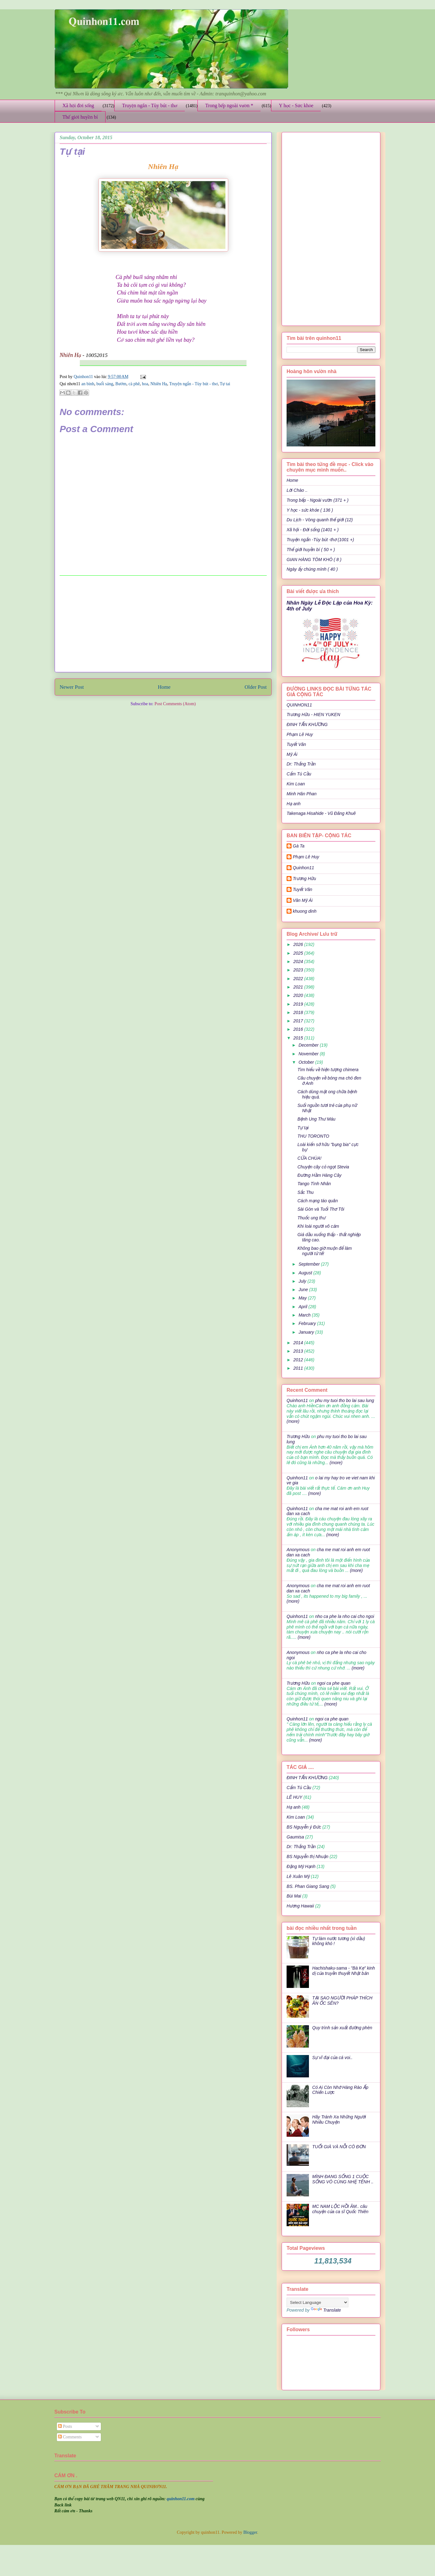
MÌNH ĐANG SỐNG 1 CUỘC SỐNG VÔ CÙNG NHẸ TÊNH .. (343, 2179)
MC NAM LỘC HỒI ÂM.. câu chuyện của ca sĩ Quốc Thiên (340, 2209)
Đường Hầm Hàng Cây (319, 1175)
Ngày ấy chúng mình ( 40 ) (312, 569)
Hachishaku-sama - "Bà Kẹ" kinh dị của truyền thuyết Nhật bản (343, 1971)
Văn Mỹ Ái (303, 900)
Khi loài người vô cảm (318, 1226)
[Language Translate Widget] (317, 2302)
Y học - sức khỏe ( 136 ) (310, 510)
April (303, 1306)
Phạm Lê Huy (300, 734)
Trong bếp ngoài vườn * (229, 105)
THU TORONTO (313, 1136)
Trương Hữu (304, 878)
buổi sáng (105, 383)
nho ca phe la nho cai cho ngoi (344, 1616)
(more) (293, 1421)
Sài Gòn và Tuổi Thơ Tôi (320, 1209)
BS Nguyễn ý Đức (304, 1827)
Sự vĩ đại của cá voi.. (332, 2057)
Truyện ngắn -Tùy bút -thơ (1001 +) (320, 539)
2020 (298, 995)
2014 (298, 1342)
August (305, 1272)
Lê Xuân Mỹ (298, 1876)
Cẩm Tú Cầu (299, 773)
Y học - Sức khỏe (296, 105)
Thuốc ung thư (311, 1217)
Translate (326, 2310)
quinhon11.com (181, 2498)
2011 (298, 1368)
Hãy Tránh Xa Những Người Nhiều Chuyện (339, 2119)
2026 (298, 944)
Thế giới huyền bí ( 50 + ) (311, 549)
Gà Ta (299, 845)
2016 (298, 1029)
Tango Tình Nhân (314, 1183)
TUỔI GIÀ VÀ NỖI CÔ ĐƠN (339, 2146)
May (303, 1297)
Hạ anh (294, 803)
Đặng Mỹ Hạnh (301, 1866)
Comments (70, 2437)
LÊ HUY (294, 1797)
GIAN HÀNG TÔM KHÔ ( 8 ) (314, 559)
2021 (298, 986)
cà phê (134, 383)
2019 (298, 1004)
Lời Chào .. (297, 490)
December (308, 1045)
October (306, 1062)
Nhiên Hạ (158, 383)
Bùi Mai (294, 1895)
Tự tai (225, 383)
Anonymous (298, 1549)
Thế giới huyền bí (80, 117)
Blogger (250, 2532)
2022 (298, 978)
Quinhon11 (84, 376)
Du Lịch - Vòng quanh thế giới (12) (320, 519)
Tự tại (303, 1127)
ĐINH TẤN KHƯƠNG (307, 724)
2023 (298, 969)
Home (164, 687)
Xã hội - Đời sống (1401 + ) (313, 529)
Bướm (121, 383)
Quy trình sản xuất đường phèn (342, 2027)
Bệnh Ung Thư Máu (316, 1119)
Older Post (256, 687)
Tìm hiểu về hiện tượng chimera (328, 1069)
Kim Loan (296, 783)
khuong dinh (304, 911)
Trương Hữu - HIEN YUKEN (313, 714)
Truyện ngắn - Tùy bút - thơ (149, 105)
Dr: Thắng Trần (301, 763)
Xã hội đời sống (78, 105)
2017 (298, 1020)
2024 (298, 961)
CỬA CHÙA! (309, 1158)
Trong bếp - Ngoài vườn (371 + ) (317, 500)
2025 (298, 953)
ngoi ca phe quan (333, 1683)
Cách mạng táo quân (317, 1200)
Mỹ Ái (292, 754)
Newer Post (72, 687)
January (306, 1332)
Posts (65, 2426)
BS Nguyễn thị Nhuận (307, 1856)
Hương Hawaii (300, 1905)
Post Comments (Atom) (175, 703)
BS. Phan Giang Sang (308, 1886)
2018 (298, 1012)
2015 (298, 1037)
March (305, 1315)
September (309, 1264)
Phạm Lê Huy (306, 856)
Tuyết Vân (296, 744)
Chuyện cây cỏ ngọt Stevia (323, 1166)
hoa (145, 383)
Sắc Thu (305, 1192)
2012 (298, 1359)
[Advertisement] (163, 623)
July (302, 1281)
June (303, 1289)
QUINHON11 (299, 704)
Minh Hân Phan (302, 793)
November (308, 1053)
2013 (298, 1351)
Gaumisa (295, 1836)
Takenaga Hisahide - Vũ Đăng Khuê (321, 813)
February (307, 1323)
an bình (87, 383)
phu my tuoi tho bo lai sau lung (344, 1400)
